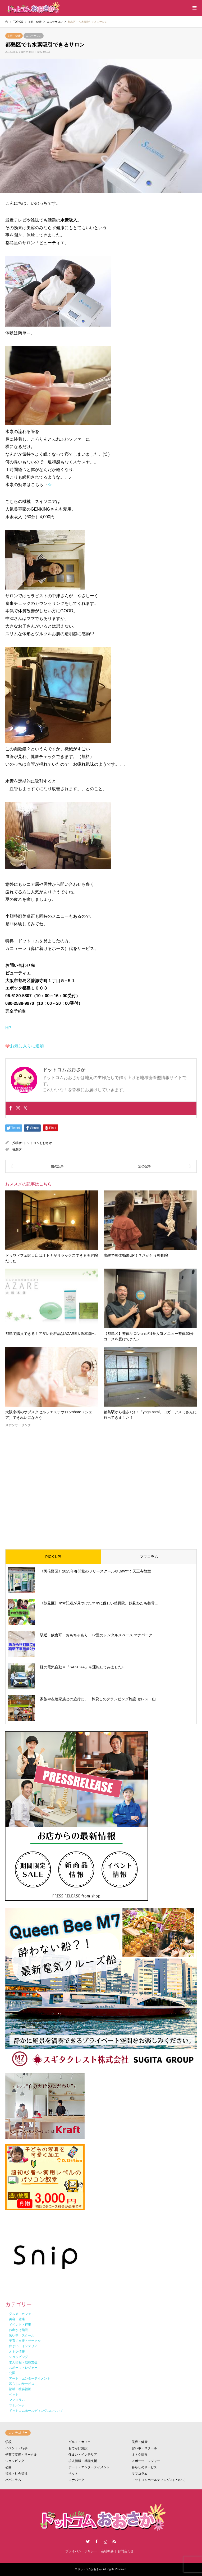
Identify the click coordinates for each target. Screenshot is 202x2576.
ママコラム (149, 1557)
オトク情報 (140, 2454)
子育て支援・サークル (21, 2454)
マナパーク (76, 2480)
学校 (8, 2442)
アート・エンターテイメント (89, 2467)
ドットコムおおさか (38, 1143)
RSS (114, 2541)
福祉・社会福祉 (16, 2473)
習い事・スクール (144, 2448)
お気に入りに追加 (27, 1046)
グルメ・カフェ (79, 2442)
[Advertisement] (101, 1484)
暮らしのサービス (144, 2467)
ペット (73, 2473)
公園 (8, 2467)
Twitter (88, 2541)
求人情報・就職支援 (82, 2461)
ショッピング (14, 2461)
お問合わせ (126, 2551)
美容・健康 (14, 35)
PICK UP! (53, 1557)
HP (8, 1028)
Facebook (96, 2541)
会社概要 (107, 2551)
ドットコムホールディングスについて (159, 2480)
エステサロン (34, 35)
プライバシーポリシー (81, 2551)
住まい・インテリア (82, 2454)
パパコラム (13, 2480)
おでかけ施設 (78, 2448)
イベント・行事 (16, 2448)
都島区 (17, 1150)
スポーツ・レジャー (146, 2461)
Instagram (105, 2541)
